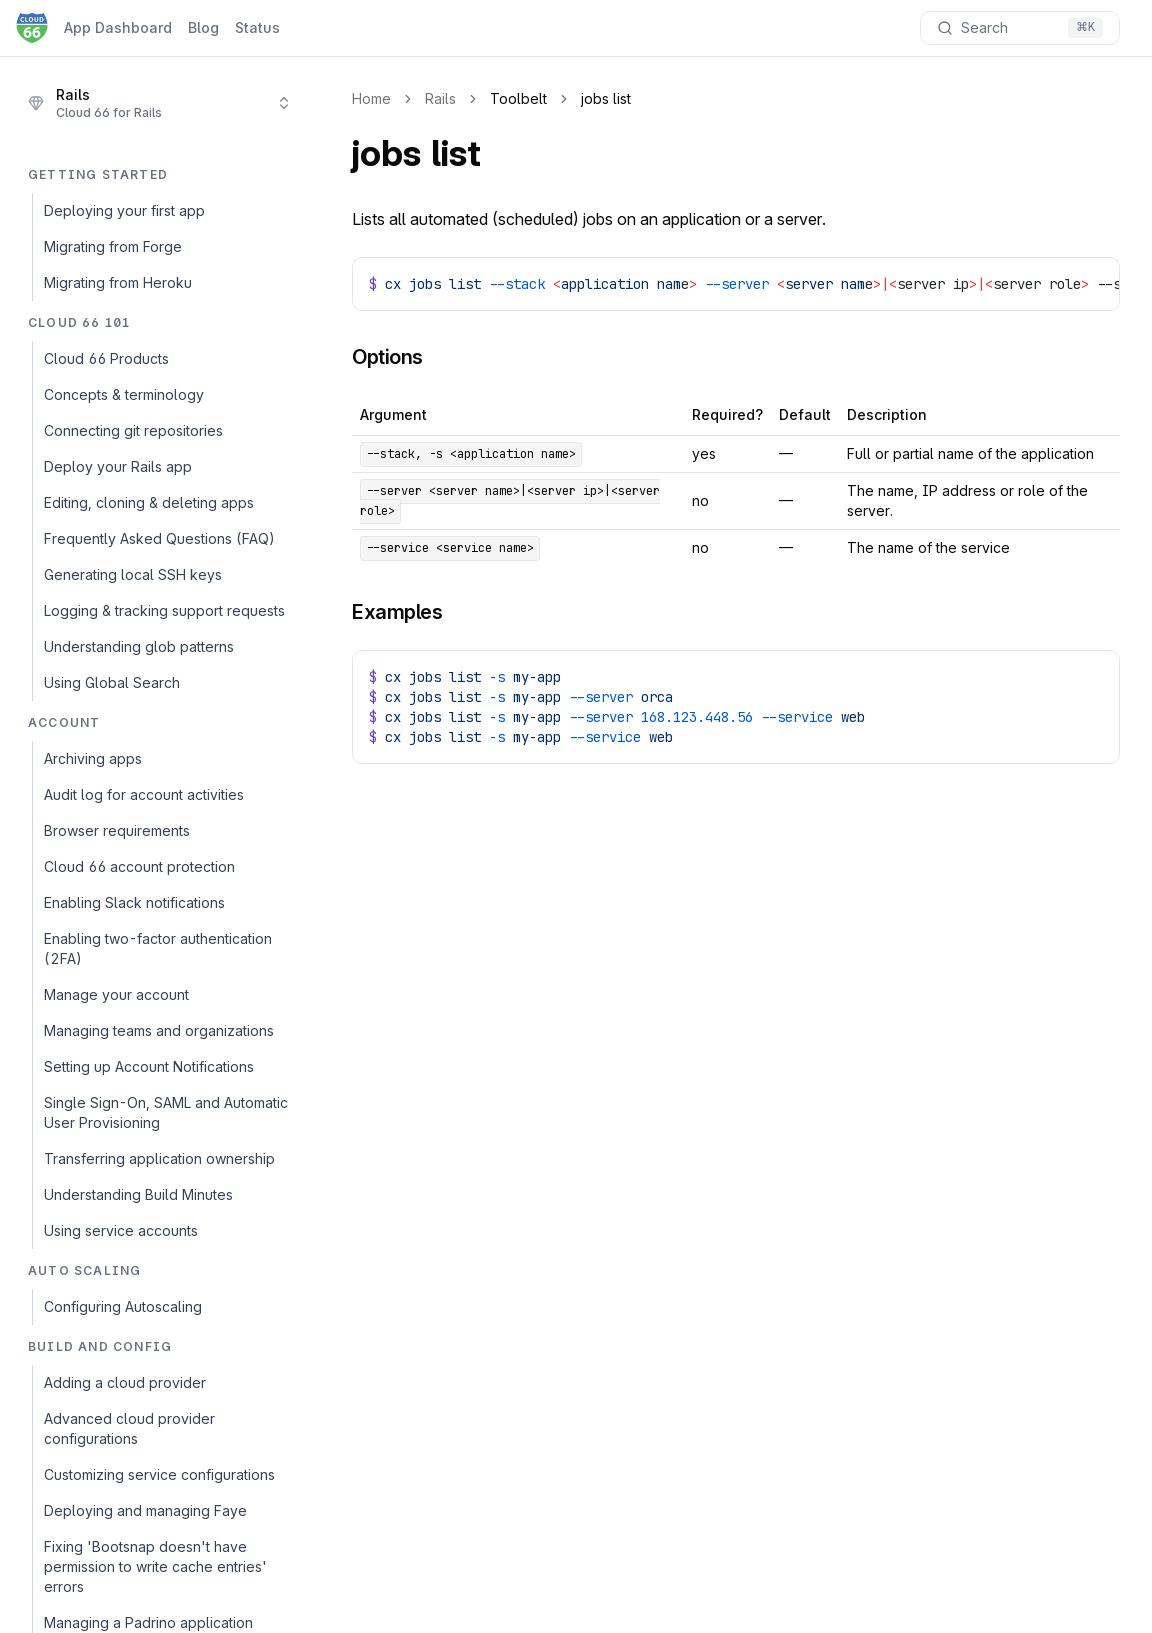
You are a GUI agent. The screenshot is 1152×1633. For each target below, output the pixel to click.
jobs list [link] (606, 98)
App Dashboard (118, 27)
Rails (440, 98)
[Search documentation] (1020, 28)
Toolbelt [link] (518, 98)
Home (371, 98)
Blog (203, 27)
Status (257, 27)
